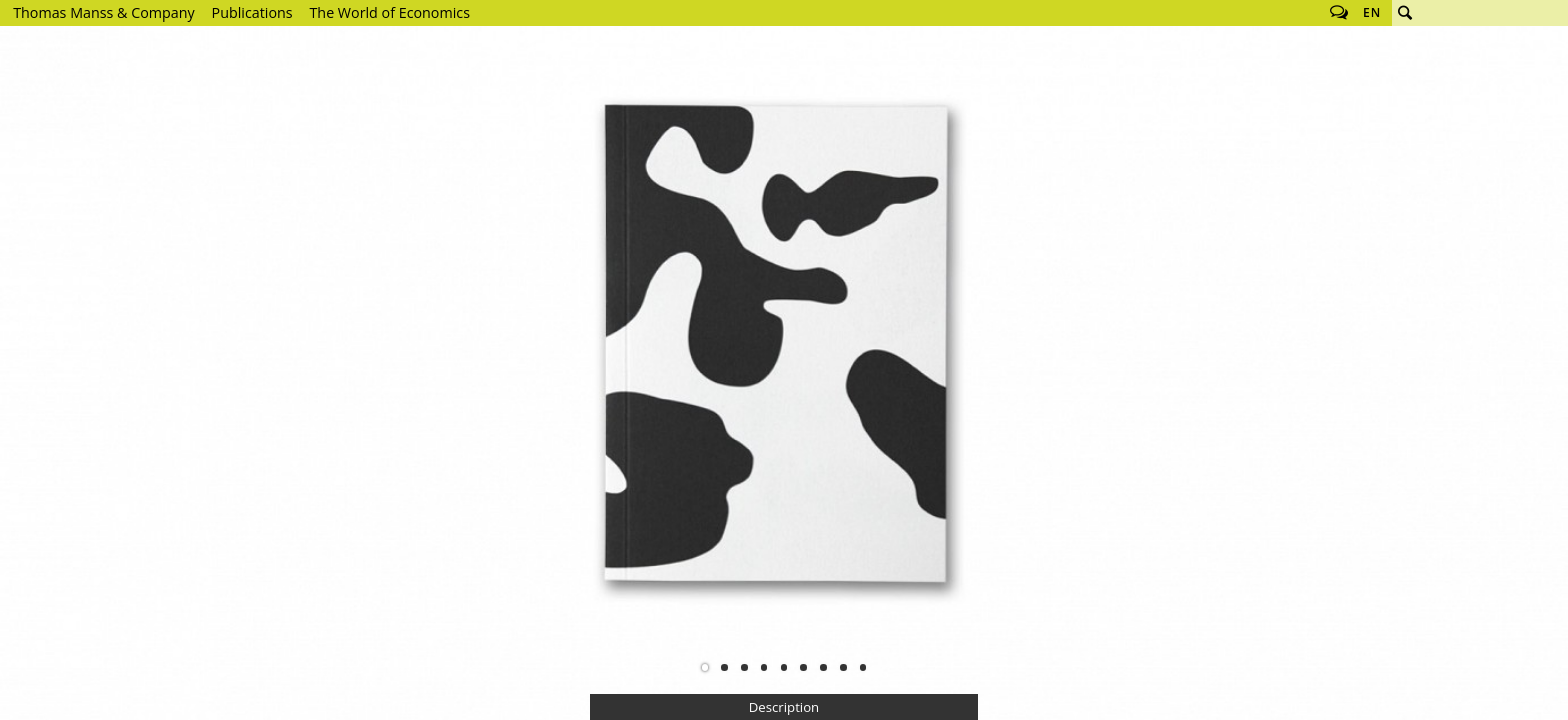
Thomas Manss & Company (103, 12)
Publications (252, 12)
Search (1405, 13)
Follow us (1339, 13)
